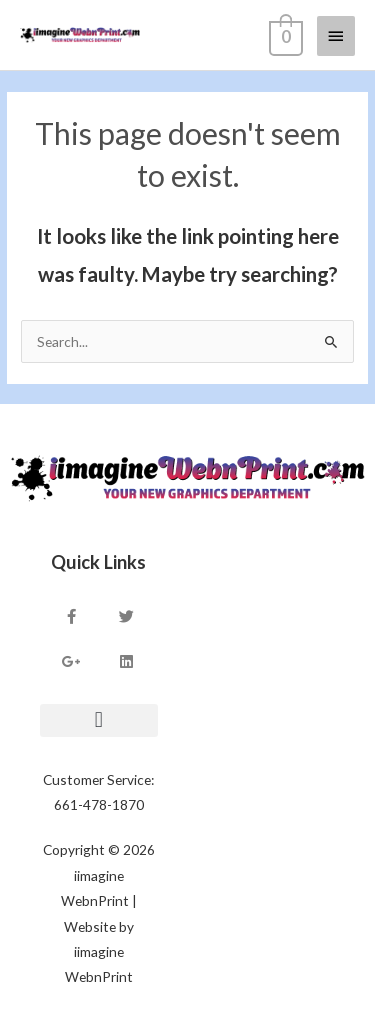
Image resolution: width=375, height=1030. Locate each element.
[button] (99, 720)
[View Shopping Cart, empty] (284, 35)
